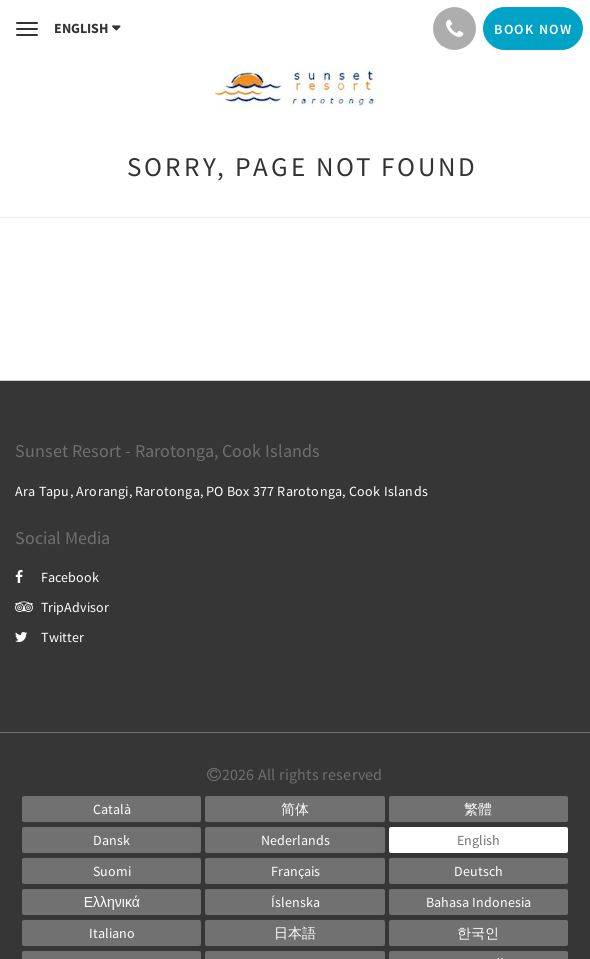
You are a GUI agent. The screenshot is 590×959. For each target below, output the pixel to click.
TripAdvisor (62, 607)
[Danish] (111, 840)
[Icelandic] (294, 902)
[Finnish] (111, 871)
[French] (294, 871)
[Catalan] (111, 809)
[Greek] (111, 902)
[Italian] (111, 933)
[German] (478, 871)
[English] (478, 840)
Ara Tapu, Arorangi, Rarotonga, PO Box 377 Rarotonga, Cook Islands (221, 491)
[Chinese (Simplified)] (294, 809)
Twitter (49, 637)
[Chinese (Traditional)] (478, 809)
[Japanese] (294, 933)
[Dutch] (294, 840)
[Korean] (478, 933)
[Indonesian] (478, 902)
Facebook (57, 577)
